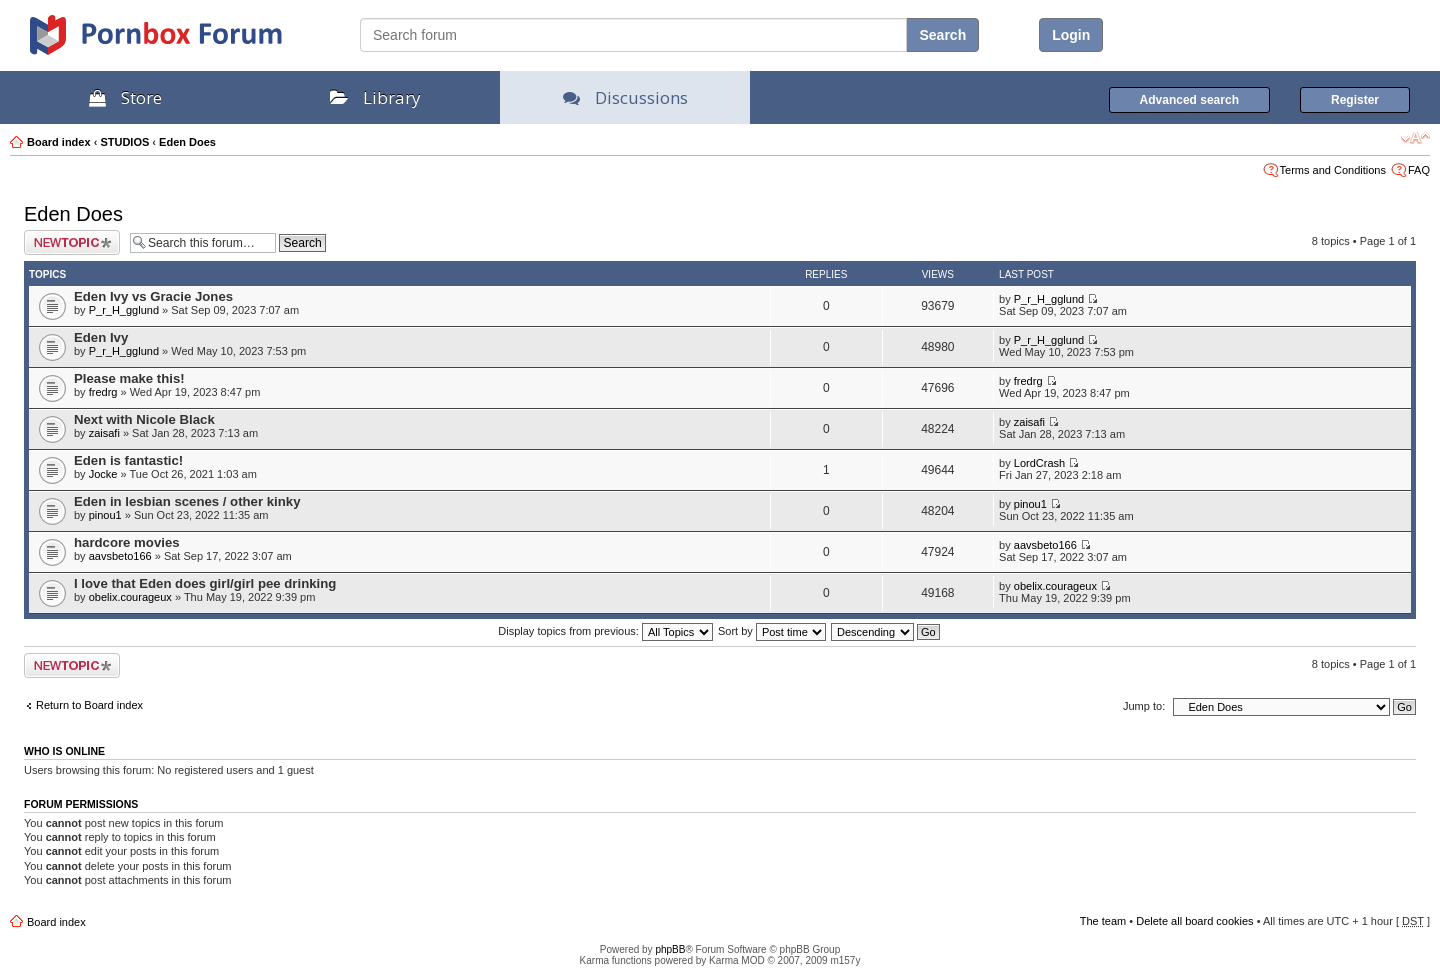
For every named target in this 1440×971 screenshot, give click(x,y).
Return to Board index (89, 705)
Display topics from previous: (605, 631)
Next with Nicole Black (144, 419)
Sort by (772, 631)
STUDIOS (124, 142)
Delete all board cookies (1194, 921)
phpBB (670, 949)
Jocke (103, 474)
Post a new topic (72, 242)
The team (1103, 921)
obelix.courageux (130, 597)
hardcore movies (127, 542)
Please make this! (129, 378)
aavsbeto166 (120, 556)
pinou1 (105, 515)
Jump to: (1144, 706)
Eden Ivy (101, 337)
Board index (59, 142)
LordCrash (1039, 463)
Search (942, 35)
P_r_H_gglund (124, 310)
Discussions (625, 97)
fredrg (103, 392)
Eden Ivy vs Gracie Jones (153, 296)
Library (375, 97)
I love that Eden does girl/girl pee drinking (205, 583)
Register (1355, 100)
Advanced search (1189, 100)
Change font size (1415, 138)
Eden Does (187, 142)
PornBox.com (182, 42)
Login (1071, 35)
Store (125, 97)
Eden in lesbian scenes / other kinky (187, 501)
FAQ (1419, 170)
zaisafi (104, 433)
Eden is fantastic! (128, 460)
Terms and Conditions (1333, 170)
